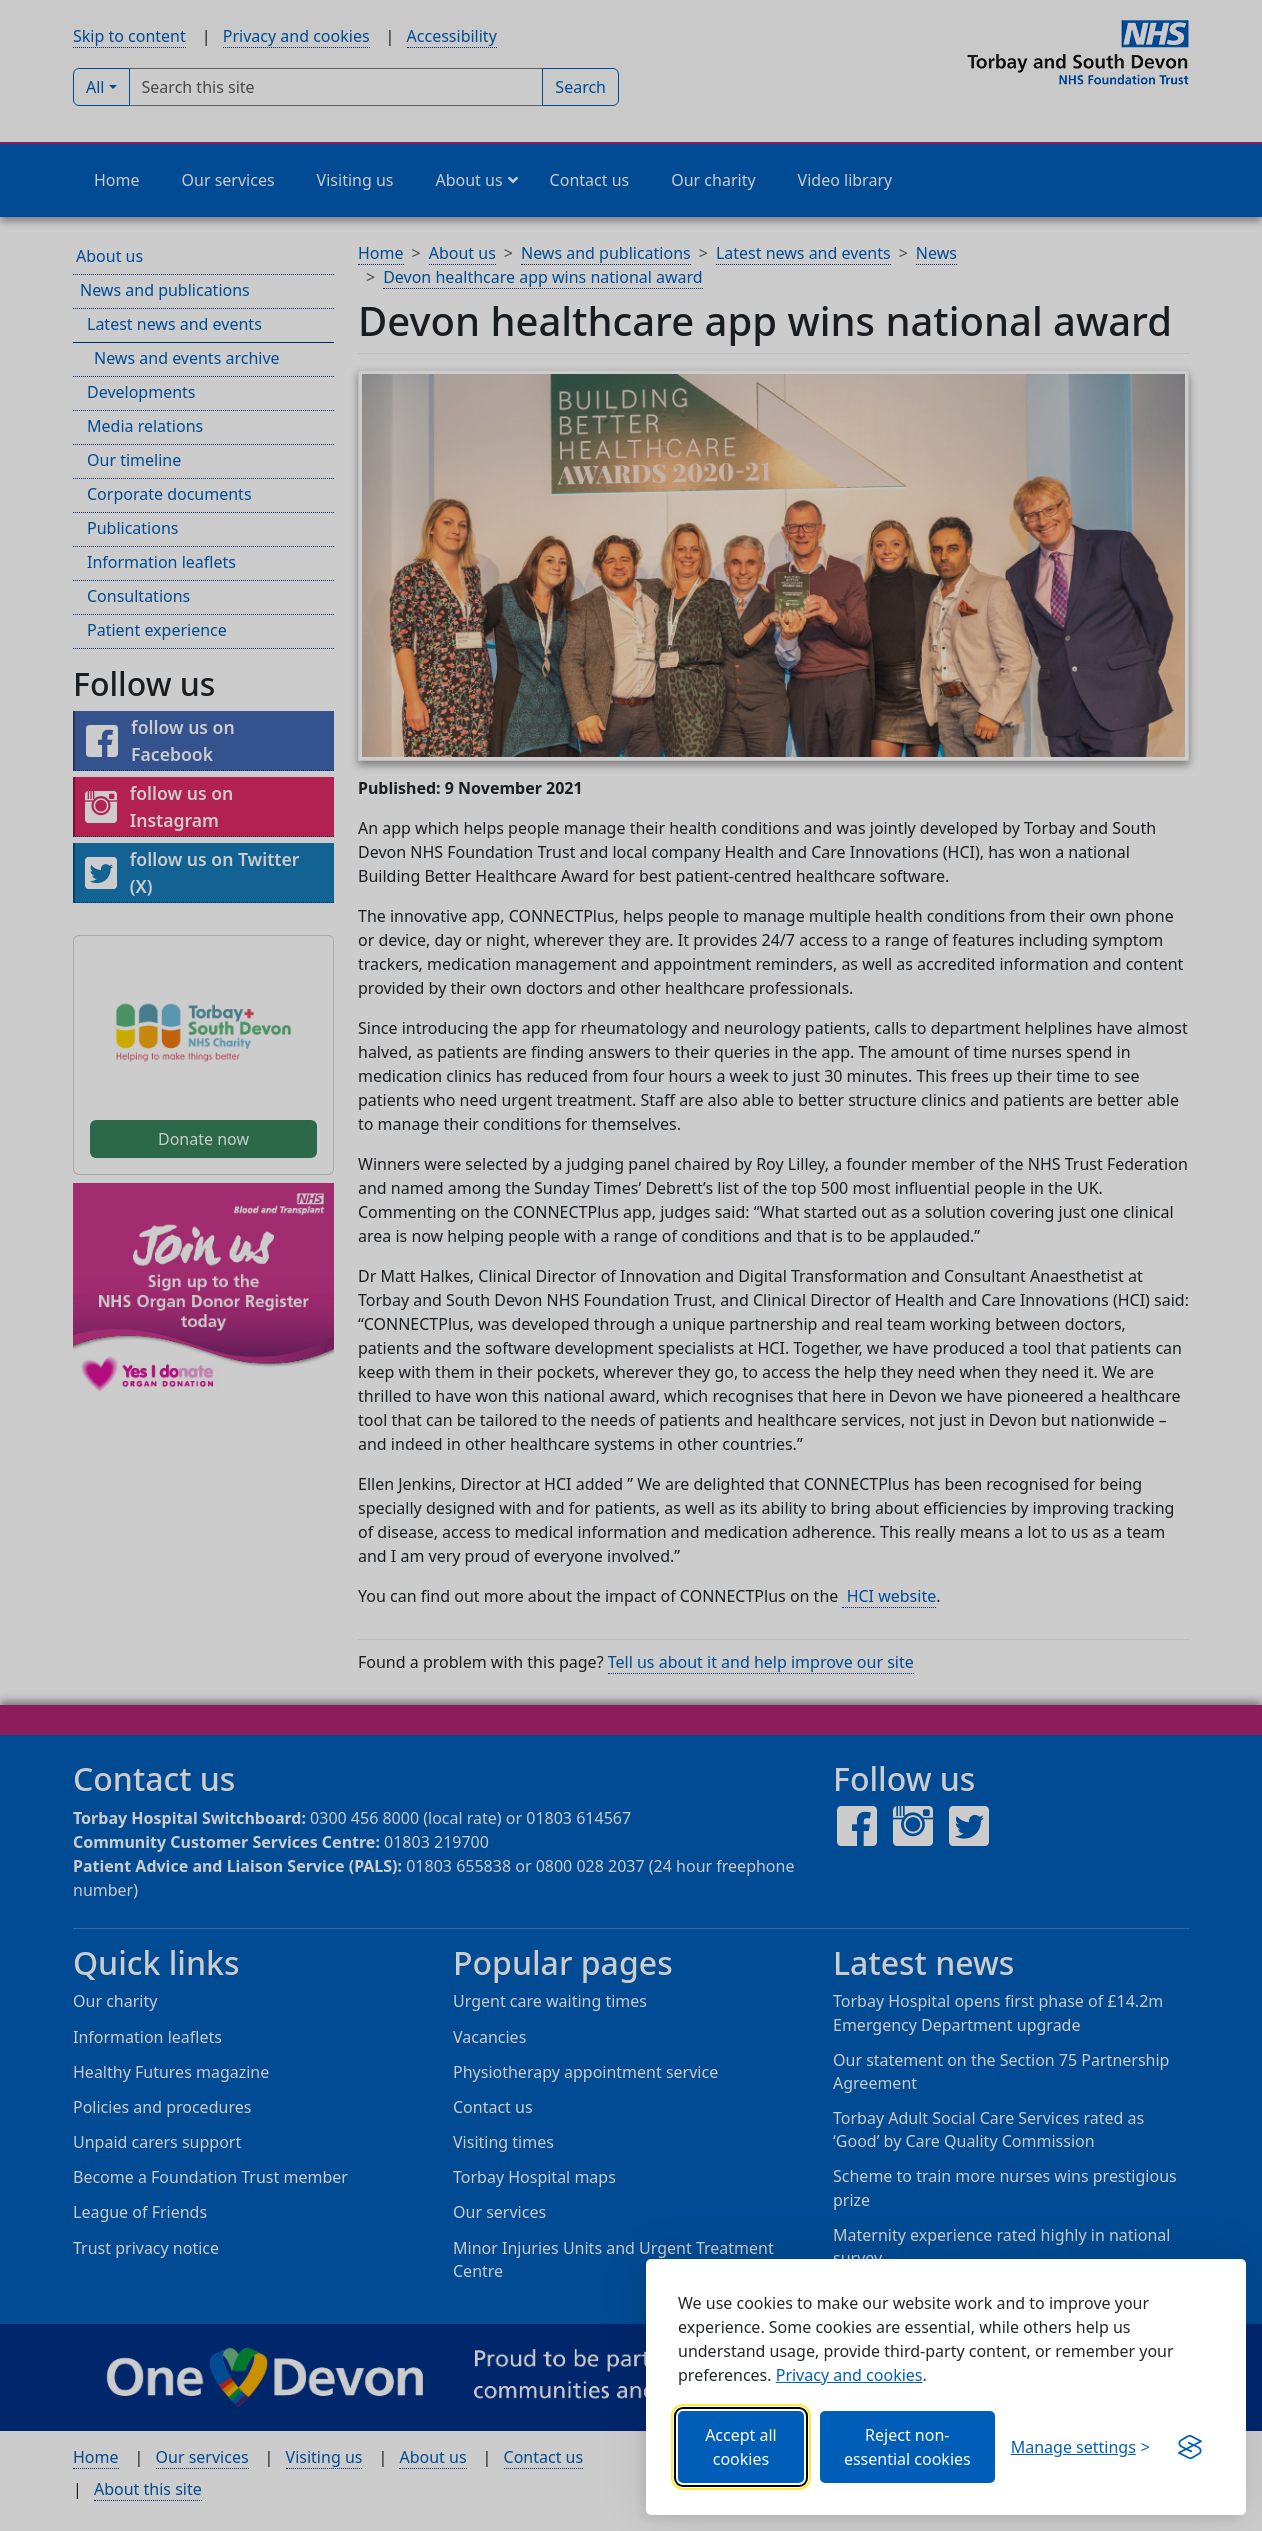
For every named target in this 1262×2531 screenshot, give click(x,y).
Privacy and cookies (849, 2375)
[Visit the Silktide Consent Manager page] (1190, 2447)
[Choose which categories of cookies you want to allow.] (1080, 2447)
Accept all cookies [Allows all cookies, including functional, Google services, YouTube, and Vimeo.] (741, 2447)
